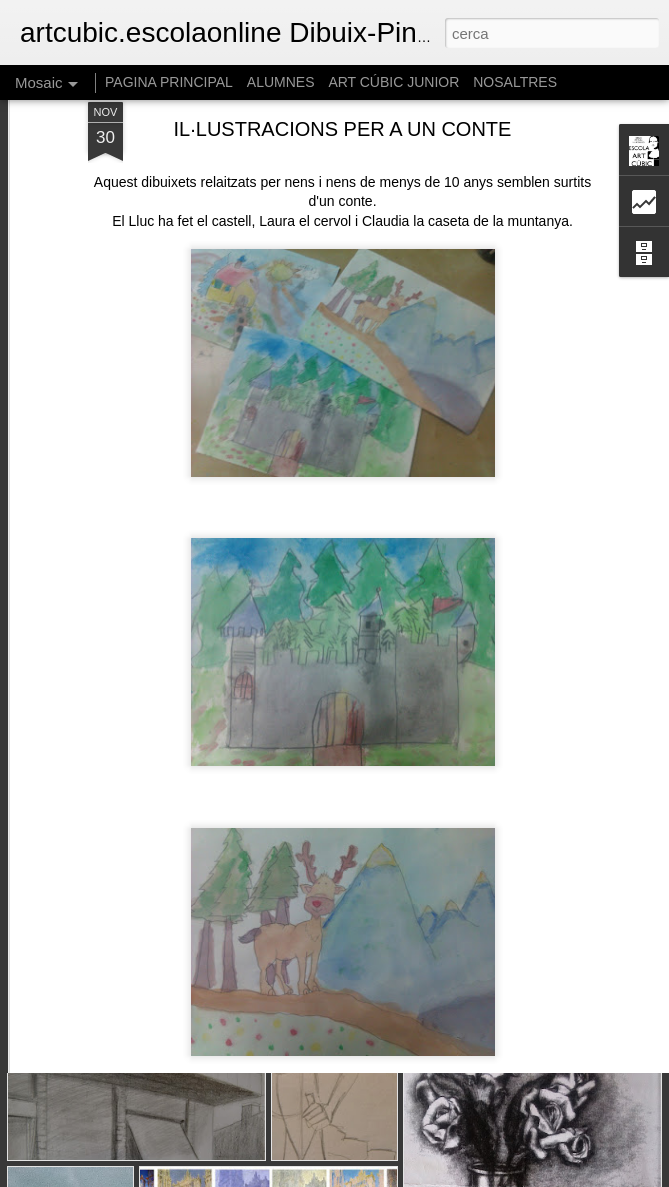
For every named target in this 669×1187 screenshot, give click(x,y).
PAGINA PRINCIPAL (169, 82)
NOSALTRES (515, 82)
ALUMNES (281, 82)
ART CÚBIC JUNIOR (393, 82)
